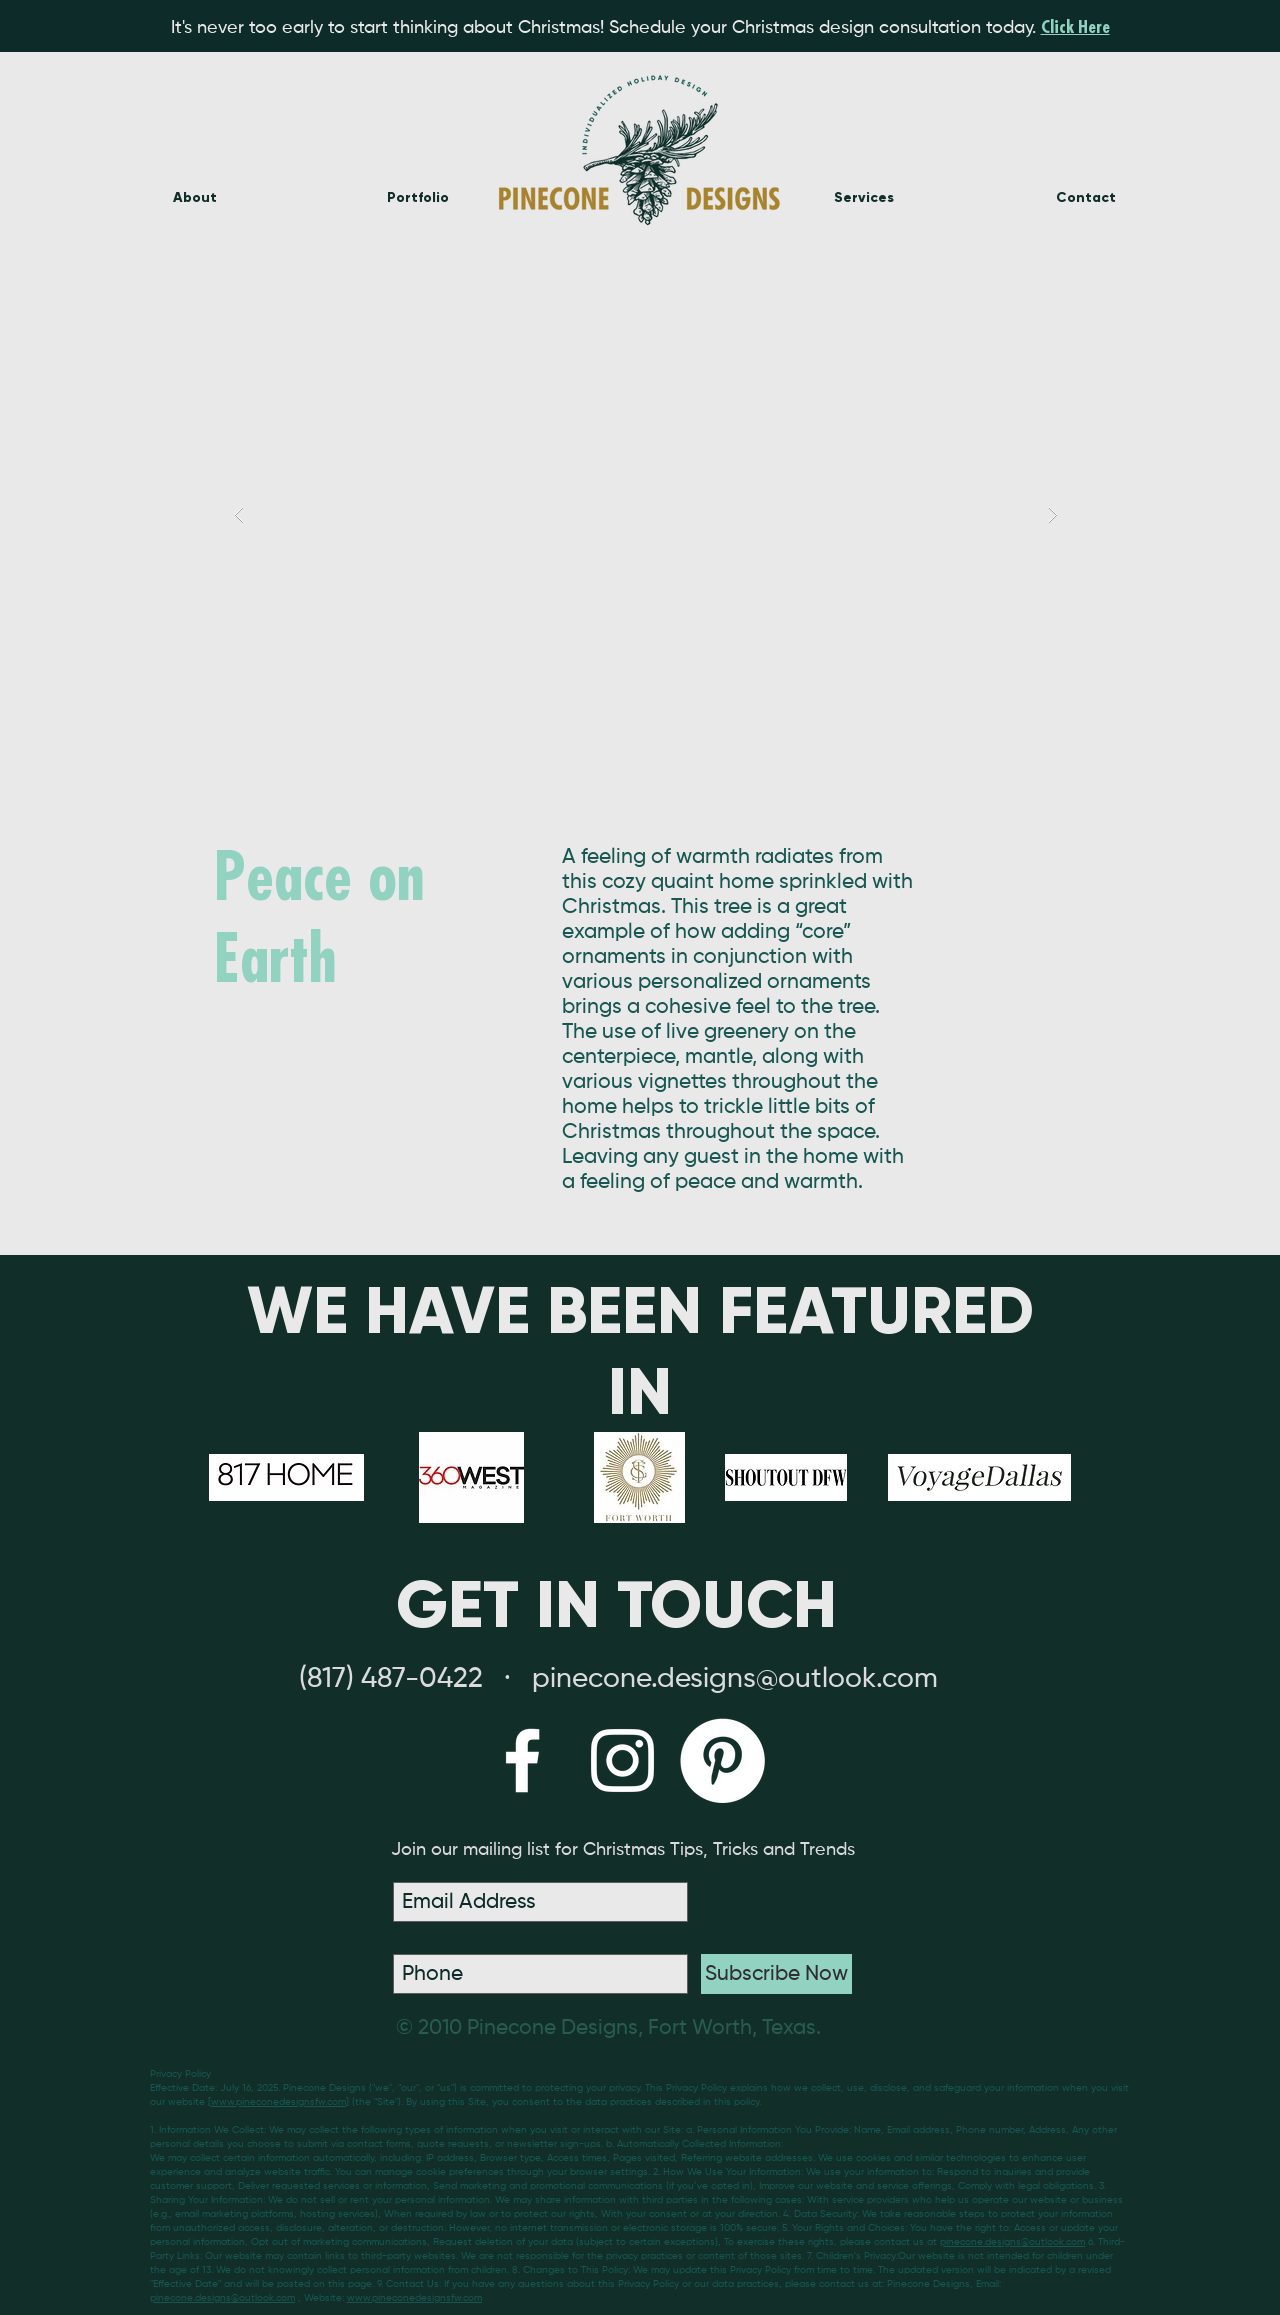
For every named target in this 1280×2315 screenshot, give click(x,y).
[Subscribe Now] (776, 1974)
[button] (646, 514)
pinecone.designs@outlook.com (1012, 2242)
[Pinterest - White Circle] (722, 1760)
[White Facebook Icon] (522, 1760)
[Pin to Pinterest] (1016, 763)
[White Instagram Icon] (622, 1760)
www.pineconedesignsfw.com (278, 2102)
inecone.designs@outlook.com (744, 1679)
